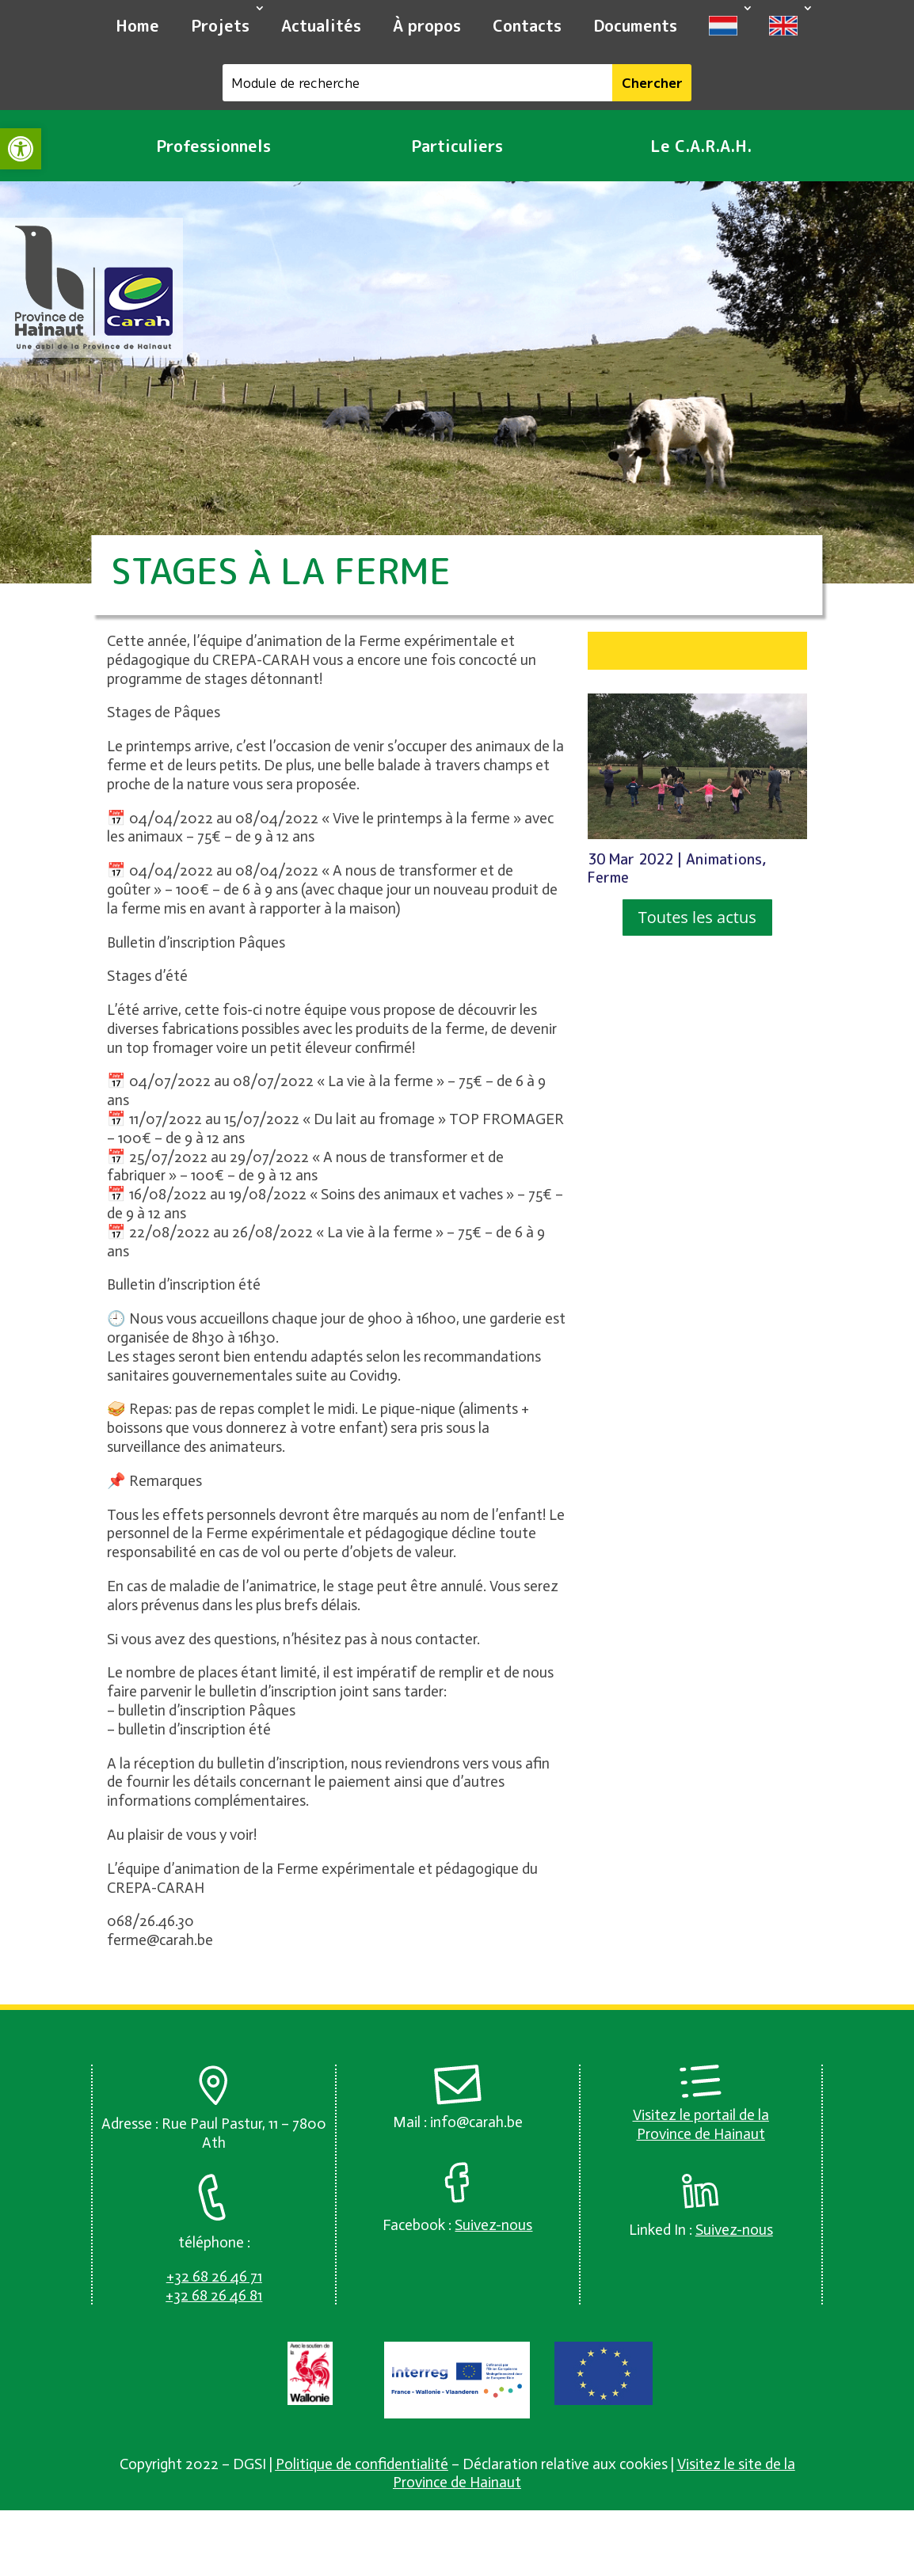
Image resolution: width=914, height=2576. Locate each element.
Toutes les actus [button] (697, 917)
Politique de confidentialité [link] (362, 2464)
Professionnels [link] (213, 146)
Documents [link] (635, 25)
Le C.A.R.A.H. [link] (701, 146)
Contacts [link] (527, 25)
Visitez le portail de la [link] (701, 2115)
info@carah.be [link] (476, 2122)
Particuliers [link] (457, 146)
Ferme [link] (608, 877)
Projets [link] (220, 25)
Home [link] (137, 25)
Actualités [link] (321, 25)
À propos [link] (427, 25)
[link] (20, 148)
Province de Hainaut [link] (701, 2134)
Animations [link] (724, 859)
